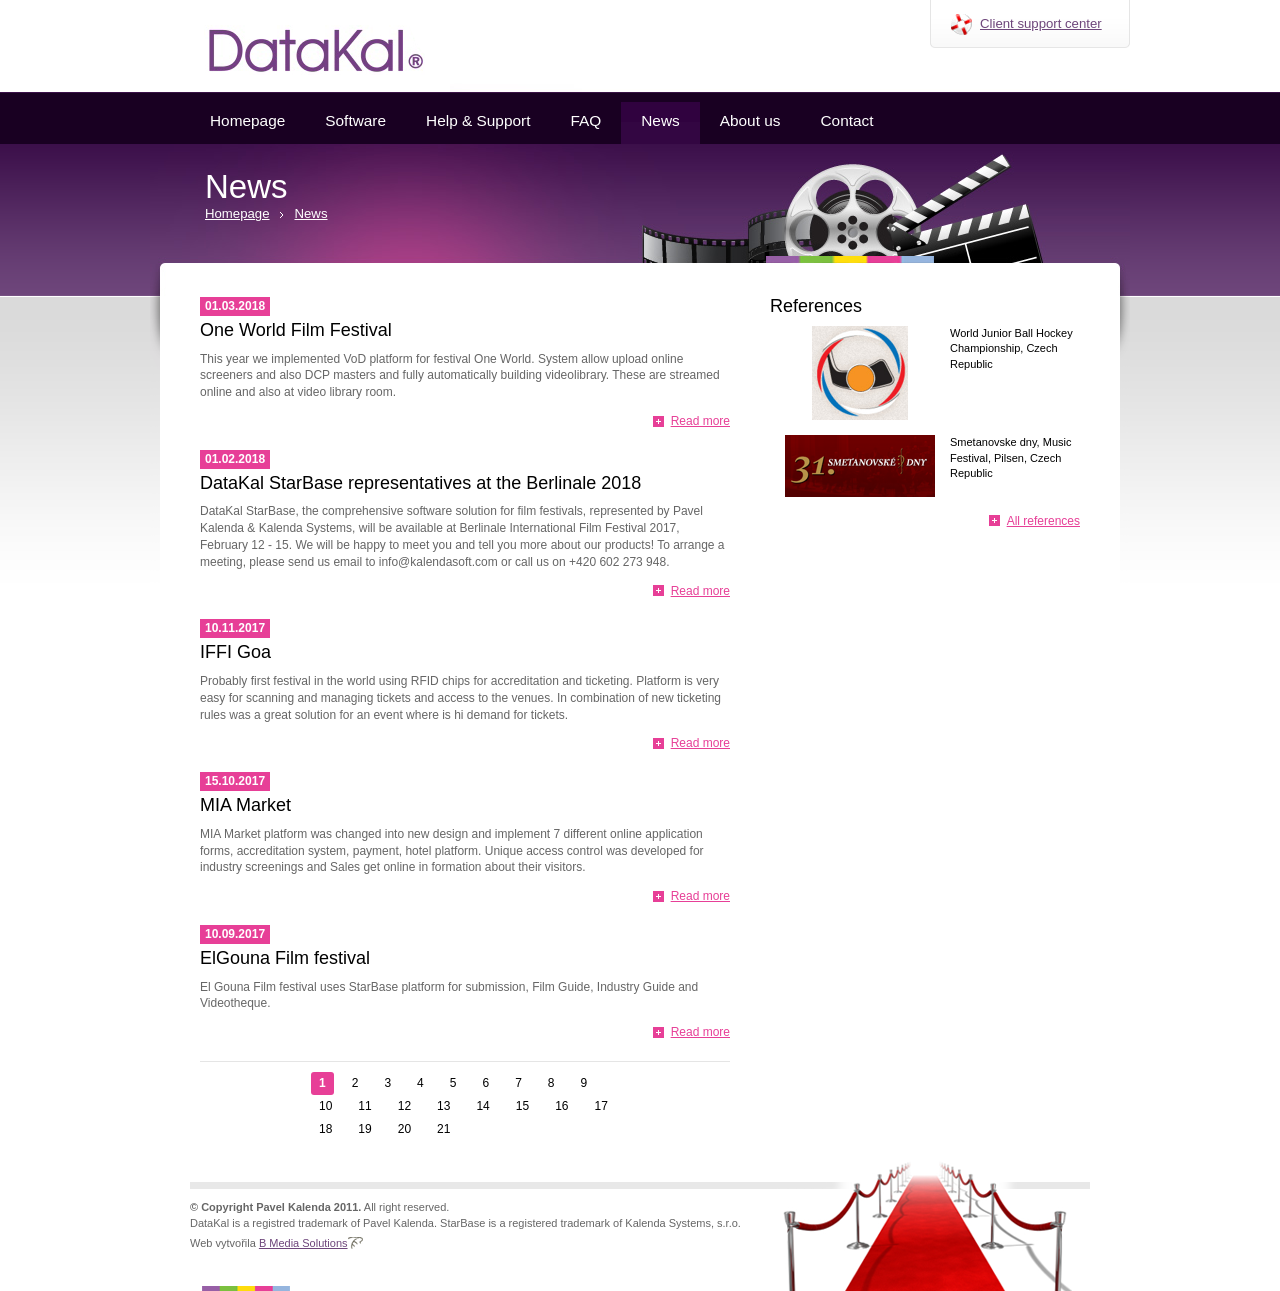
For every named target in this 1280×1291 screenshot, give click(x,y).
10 (325, 1106)
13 (443, 1106)
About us (750, 120)
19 (364, 1129)
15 (522, 1106)
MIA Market (245, 805)
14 (482, 1106)
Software (355, 120)
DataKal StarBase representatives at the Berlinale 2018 (420, 483)
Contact (846, 120)
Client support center (1041, 23)
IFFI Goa (235, 652)
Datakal (300, 46)
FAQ (585, 120)
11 (364, 1106)
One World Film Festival (296, 330)
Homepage (247, 120)
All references (1043, 521)
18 (325, 1129)
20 (404, 1129)
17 (601, 1106)
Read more (700, 421)
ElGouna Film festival (285, 958)
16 (561, 1106)
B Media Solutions (303, 1243)
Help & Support (478, 120)
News (660, 120)
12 (404, 1106)
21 (443, 1129)
